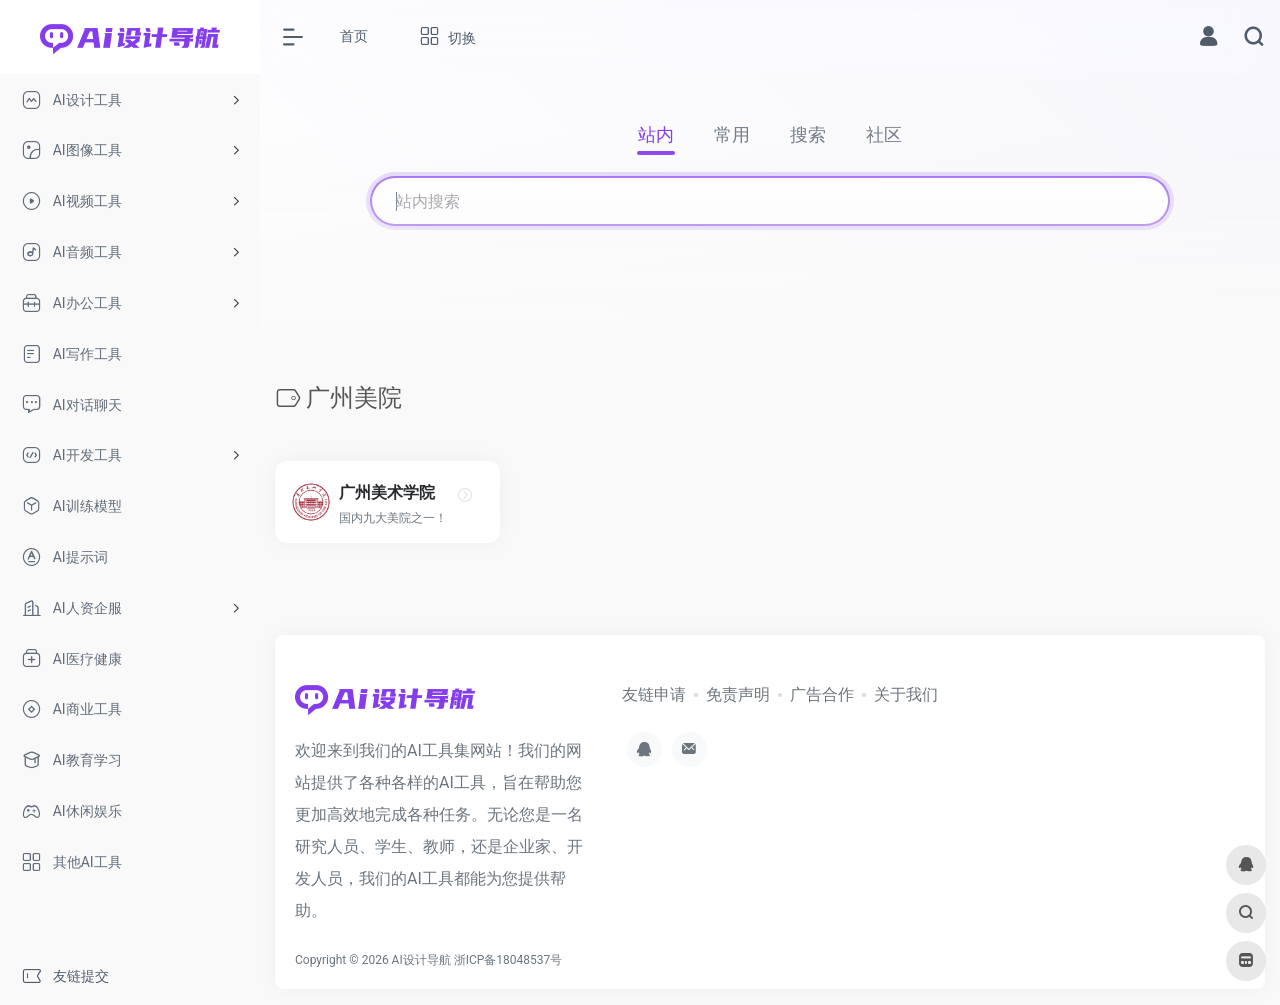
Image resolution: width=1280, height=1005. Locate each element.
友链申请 (654, 694)
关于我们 (906, 694)
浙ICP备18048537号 (508, 960)
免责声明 (738, 694)
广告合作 (822, 694)
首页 (354, 36)
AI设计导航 (421, 960)
